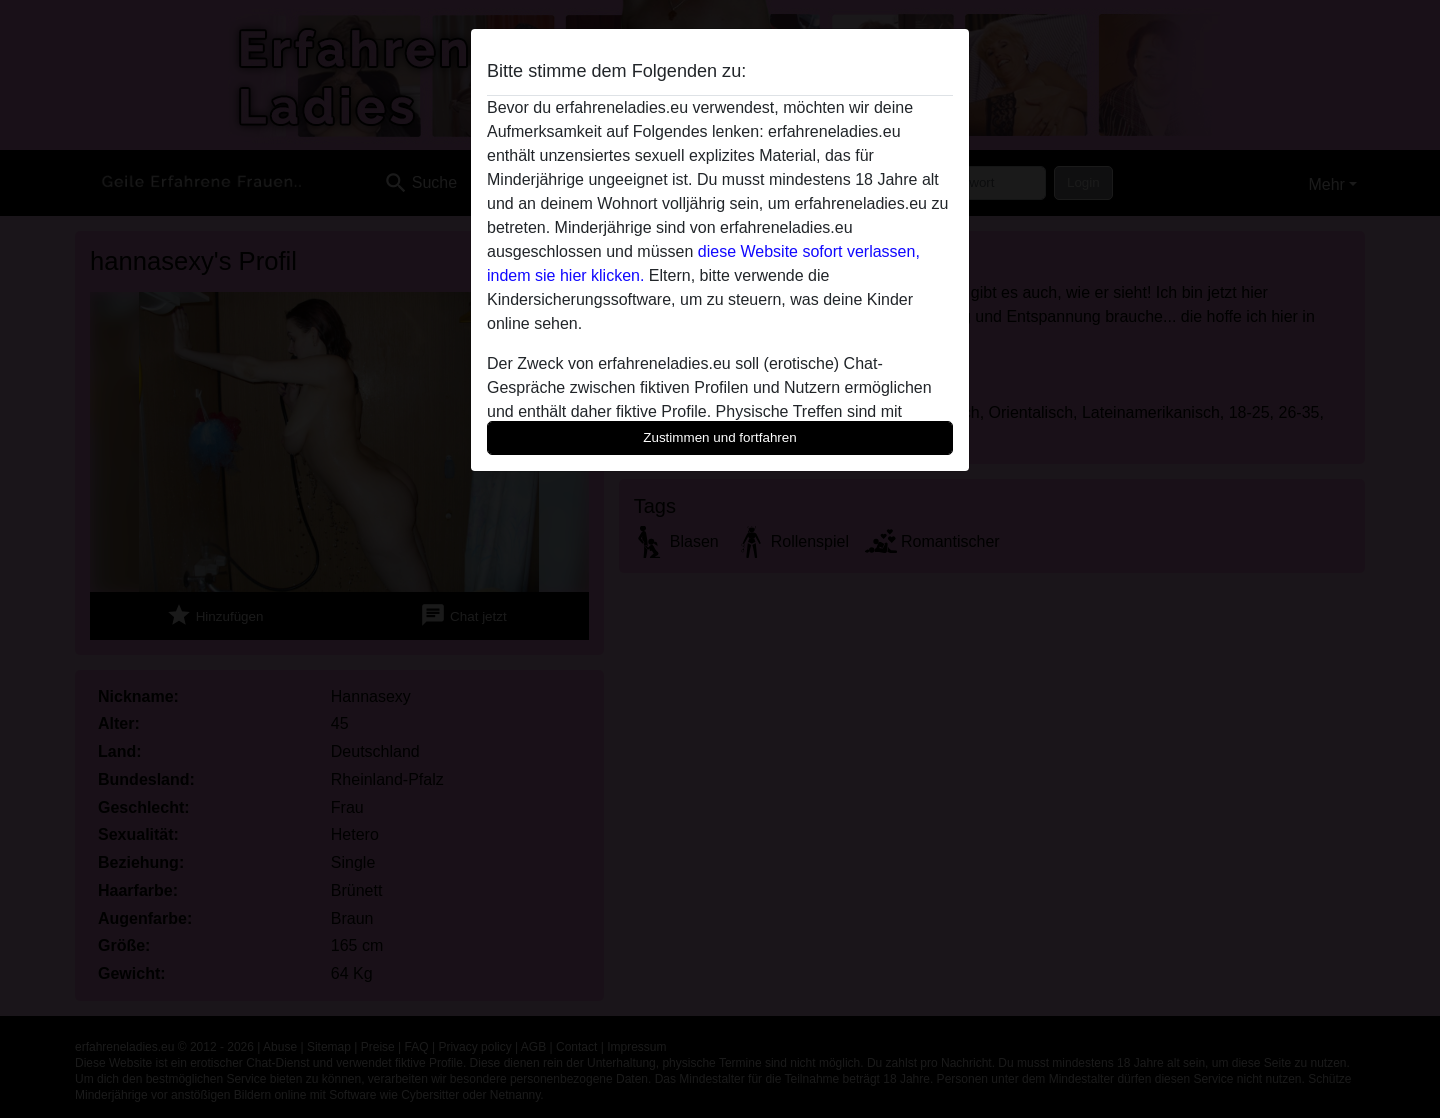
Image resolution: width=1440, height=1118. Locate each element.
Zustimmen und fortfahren (720, 437)
